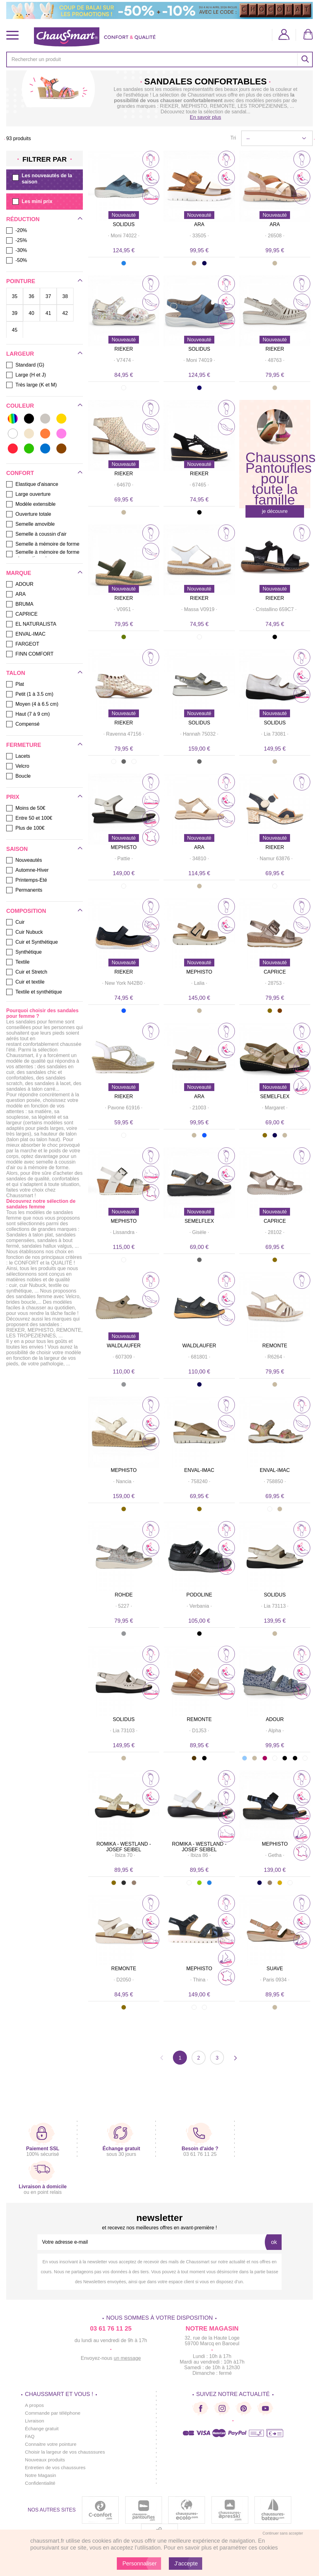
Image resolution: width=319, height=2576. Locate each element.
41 (48, 313)
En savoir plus (205, 117)
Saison (17, 849)
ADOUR (275, 1719)
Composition (26, 911)
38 (65, 296)
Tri (233, 137)
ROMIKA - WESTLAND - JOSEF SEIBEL (124, 1846)
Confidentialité (40, 2483)
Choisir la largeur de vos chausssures (66, 2452)
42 (65, 313)
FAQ (30, 2436)
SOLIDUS (124, 224)
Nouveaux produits (45, 2459)
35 (15, 296)
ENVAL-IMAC (199, 1470)
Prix (12, 797)
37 (48, 296)
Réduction (23, 219)
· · (124, 235)
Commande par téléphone (54, 2413)
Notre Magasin (41, 2475)
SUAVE (274, 1968)
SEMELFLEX (274, 1096)
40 (31, 313)
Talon (15, 673)
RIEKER (123, 349)
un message (127, 2358)
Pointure (20, 281)
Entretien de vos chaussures (56, 2467)
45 (15, 330)
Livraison (35, 2420)
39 (15, 313)
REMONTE (274, 1345)
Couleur (20, 406)
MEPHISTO (123, 847)
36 (31, 296)
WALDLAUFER (124, 1345)
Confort (20, 473)
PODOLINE (199, 1594)
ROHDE (124, 1594)
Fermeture (23, 745)
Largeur (20, 354)
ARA (199, 224)
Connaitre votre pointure (52, 2444)
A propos (35, 2405)
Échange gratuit (42, 2428)
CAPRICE (275, 972)
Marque (18, 573)
